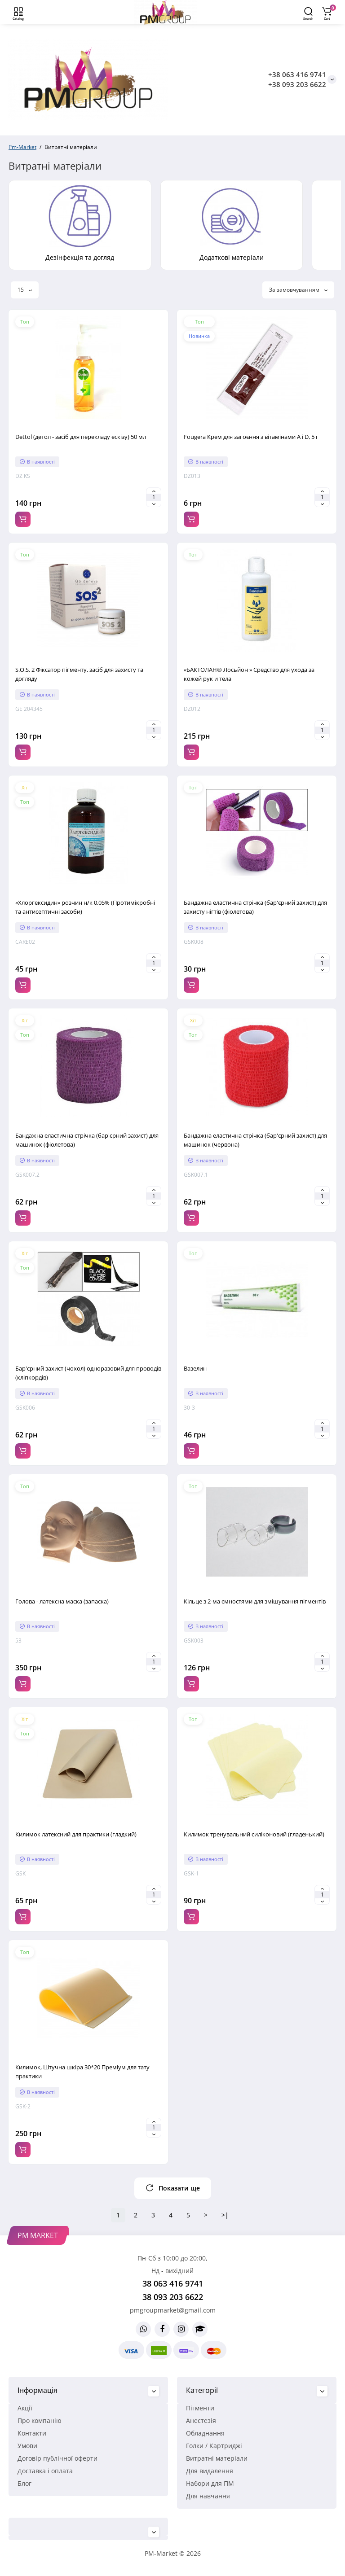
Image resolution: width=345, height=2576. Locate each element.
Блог (24, 2483)
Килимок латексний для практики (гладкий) (76, 1834)
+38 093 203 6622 (297, 84)
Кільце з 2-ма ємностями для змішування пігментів (255, 1601)
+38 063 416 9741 (297, 74)
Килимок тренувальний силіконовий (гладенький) (254, 1834)
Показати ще (173, 2188)
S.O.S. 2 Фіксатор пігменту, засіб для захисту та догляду (79, 674)
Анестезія (201, 2420)
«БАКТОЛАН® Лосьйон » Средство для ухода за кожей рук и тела (249, 674)
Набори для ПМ (210, 2483)
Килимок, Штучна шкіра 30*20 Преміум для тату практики (82, 2071)
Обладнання (205, 2433)
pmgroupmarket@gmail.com (173, 2310)
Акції (25, 2408)
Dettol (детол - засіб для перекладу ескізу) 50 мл (80, 437)
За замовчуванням (298, 290)
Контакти (32, 2433)
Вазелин (195, 1368)
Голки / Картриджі (214, 2445)
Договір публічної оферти (57, 2458)
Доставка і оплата (45, 2470)
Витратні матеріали (217, 2458)
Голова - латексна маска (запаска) (62, 1601)
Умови (27, 2445)
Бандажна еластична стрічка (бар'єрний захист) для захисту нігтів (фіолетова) (255, 907)
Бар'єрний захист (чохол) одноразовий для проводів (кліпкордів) (88, 1372)
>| (225, 2215)
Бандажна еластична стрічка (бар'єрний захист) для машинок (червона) (255, 1139)
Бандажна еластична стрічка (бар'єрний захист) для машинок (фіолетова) (87, 1139)
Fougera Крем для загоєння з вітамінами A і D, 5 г (251, 437)
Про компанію (40, 2420)
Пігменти (200, 2408)
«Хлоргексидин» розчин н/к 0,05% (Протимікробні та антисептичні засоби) (85, 907)
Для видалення (209, 2470)
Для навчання (208, 2496)
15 (25, 290)
